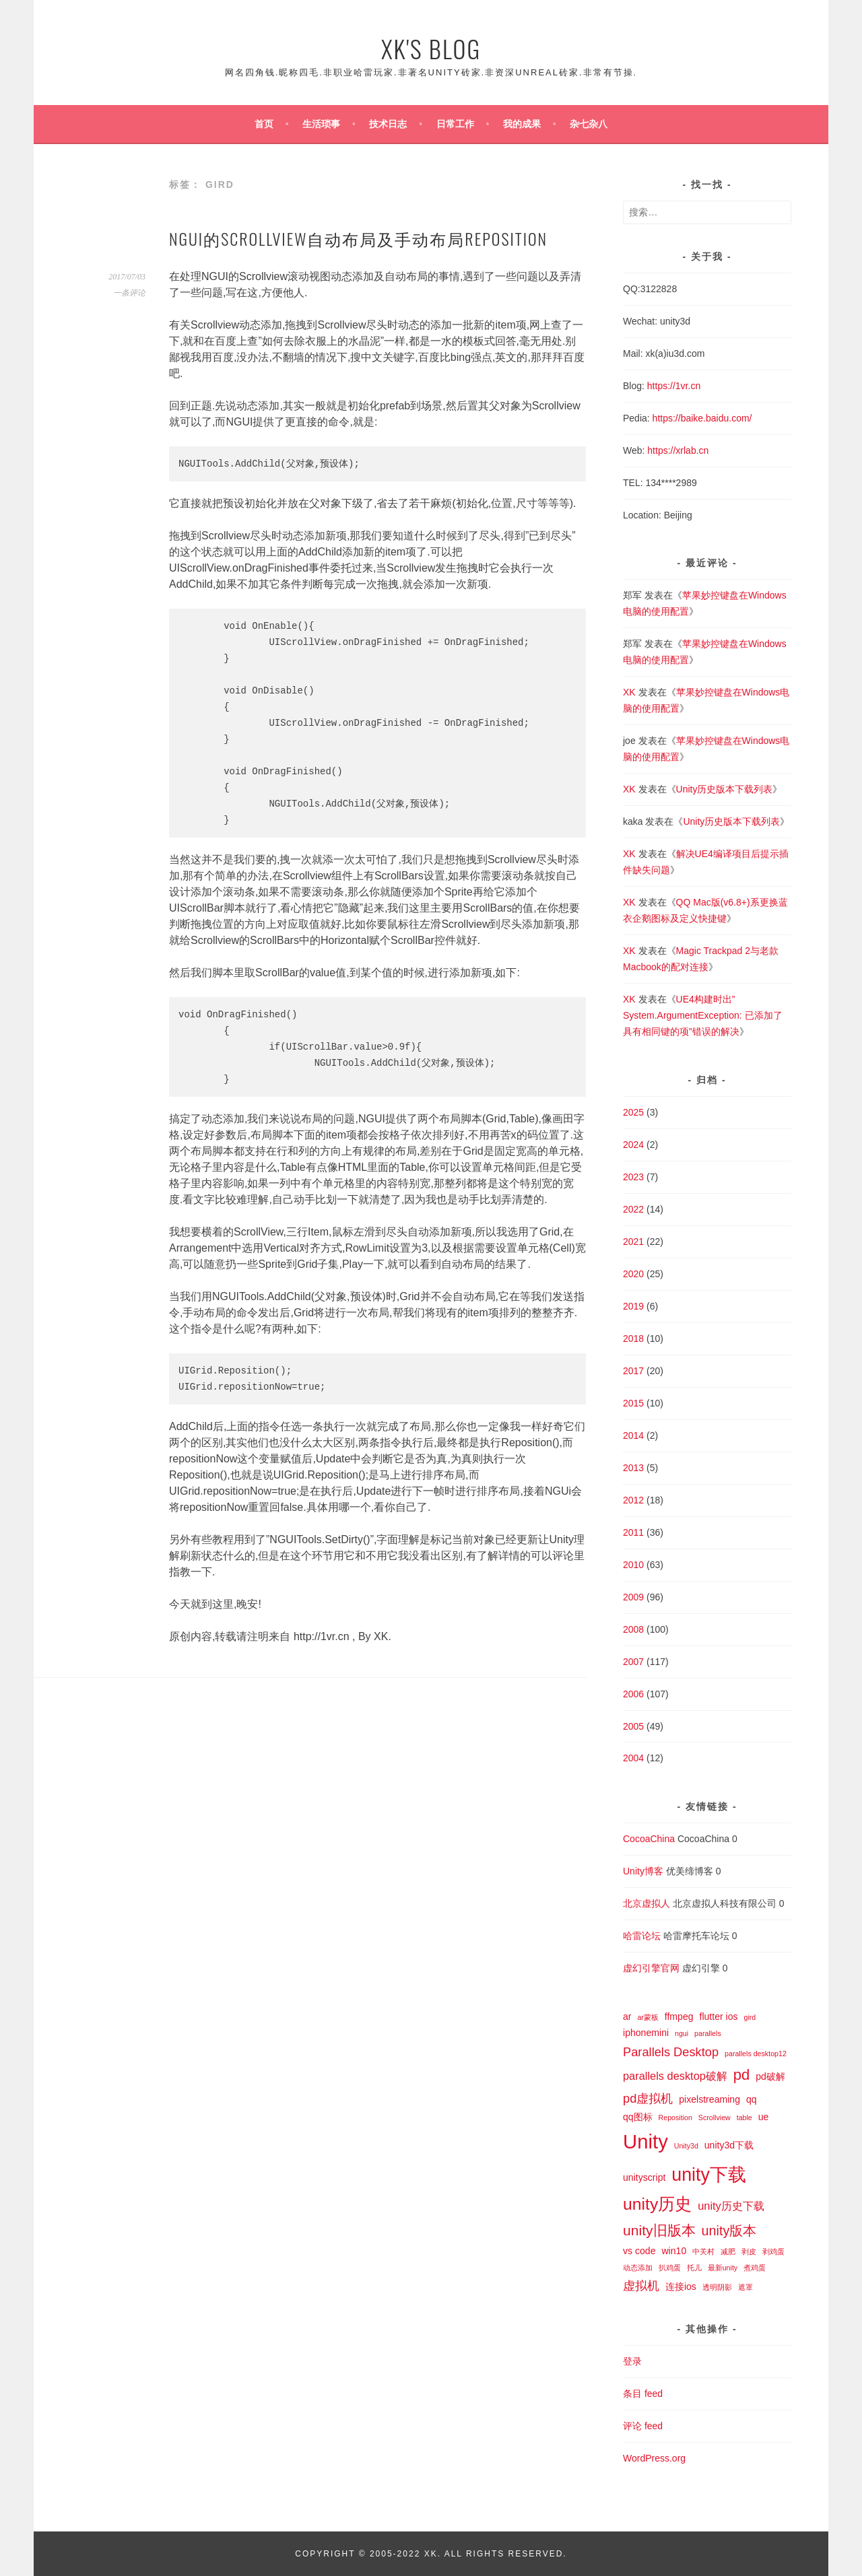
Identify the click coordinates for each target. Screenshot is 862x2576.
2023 (633, 1177)
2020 (633, 1273)
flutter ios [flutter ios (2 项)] (718, 2016)
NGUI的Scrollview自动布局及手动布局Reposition (358, 238)
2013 (633, 1467)
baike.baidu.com (715, 418)
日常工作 (455, 123)
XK (629, 692)
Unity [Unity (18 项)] (645, 2141)
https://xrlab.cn (677, 450)
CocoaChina (649, 1838)
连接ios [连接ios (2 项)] (680, 2286)
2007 (633, 1661)
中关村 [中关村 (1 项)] (703, 2251)
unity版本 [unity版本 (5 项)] (729, 2230)
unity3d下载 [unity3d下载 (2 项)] (729, 2145)
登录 (632, 2361)
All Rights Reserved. (505, 2553)
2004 (633, 1758)
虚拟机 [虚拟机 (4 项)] (641, 2285)
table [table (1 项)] (744, 2117)
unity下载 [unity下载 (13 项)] (708, 2175)
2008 (633, 1629)
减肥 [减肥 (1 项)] (728, 2251)
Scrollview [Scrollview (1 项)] (714, 2117)
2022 (633, 1209)
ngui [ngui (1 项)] (681, 2033)
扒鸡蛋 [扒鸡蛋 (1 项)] (670, 2268)
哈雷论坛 (642, 1935)
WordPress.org (654, 2458)
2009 (633, 1597)
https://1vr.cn (673, 385)
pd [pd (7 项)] (741, 2074)
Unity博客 (643, 1871)
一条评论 (129, 293)
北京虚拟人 (646, 1903)
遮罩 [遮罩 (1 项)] (745, 2287)
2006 (633, 1694)
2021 (633, 1241)
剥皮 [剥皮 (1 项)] (748, 2251)
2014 (633, 1435)
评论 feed (643, 2425)
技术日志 (388, 123)
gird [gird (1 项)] (750, 2017)
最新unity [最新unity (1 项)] (723, 2268)
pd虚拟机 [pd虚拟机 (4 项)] (648, 2098)
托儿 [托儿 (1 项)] (694, 2268)
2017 (633, 1370)
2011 (633, 1532)
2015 (633, 1403)
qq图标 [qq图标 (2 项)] (638, 2116)
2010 (633, 1564)
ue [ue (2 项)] (763, 2116)
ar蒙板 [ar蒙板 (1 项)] (647, 2017)
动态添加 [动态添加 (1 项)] (638, 2268)
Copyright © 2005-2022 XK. (369, 2553)
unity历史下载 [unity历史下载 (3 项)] (731, 2206)
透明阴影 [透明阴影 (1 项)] (717, 2287)
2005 (633, 1726)
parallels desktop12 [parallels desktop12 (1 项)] (756, 2053)
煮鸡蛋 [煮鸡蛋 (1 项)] (754, 2268)
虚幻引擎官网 (651, 1968)
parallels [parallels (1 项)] (707, 2033)
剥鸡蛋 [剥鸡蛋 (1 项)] (773, 2251)
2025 (633, 1112)
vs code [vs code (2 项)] (639, 2250)
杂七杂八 (588, 123)
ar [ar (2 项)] (627, 2016)
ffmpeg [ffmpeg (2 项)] (679, 2016)
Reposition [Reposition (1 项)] (675, 2117)
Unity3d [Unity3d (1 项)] (686, 2146)
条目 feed (643, 2393)
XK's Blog (431, 48)
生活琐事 (321, 123)
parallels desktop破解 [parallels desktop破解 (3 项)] (675, 2076)
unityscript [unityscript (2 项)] (644, 2177)
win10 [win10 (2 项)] (673, 2250)
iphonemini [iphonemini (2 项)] (646, 2032)
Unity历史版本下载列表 (724, 789)
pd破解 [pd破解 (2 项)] (770, 2076)
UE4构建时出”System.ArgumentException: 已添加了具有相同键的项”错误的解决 (703, 1015)
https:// (667, 418)
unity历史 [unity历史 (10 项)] (657, 2204)
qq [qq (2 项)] (751, 2099)
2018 (633, 1338)
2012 (633, 1500)
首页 (264, 123)
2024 (633, 1144)
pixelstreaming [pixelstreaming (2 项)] (709, 2099)
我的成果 (522, 123)
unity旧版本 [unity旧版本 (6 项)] (659, 2230)
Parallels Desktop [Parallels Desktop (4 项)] (671, 2052)
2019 (633, 1306)
